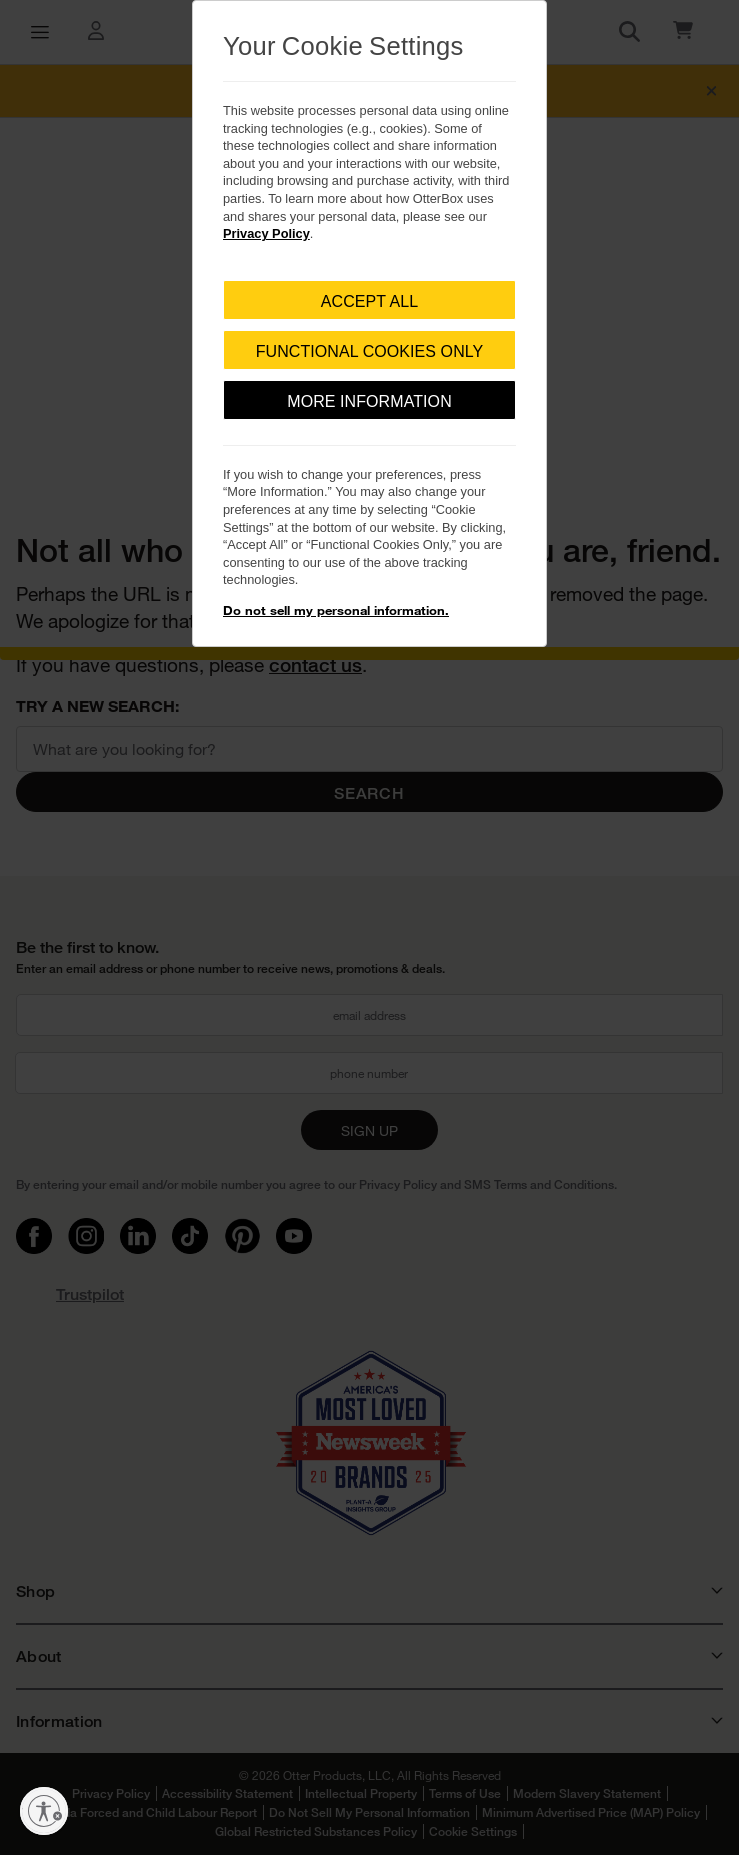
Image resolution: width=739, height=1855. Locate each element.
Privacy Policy (266, 233)
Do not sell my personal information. (336, 610)
